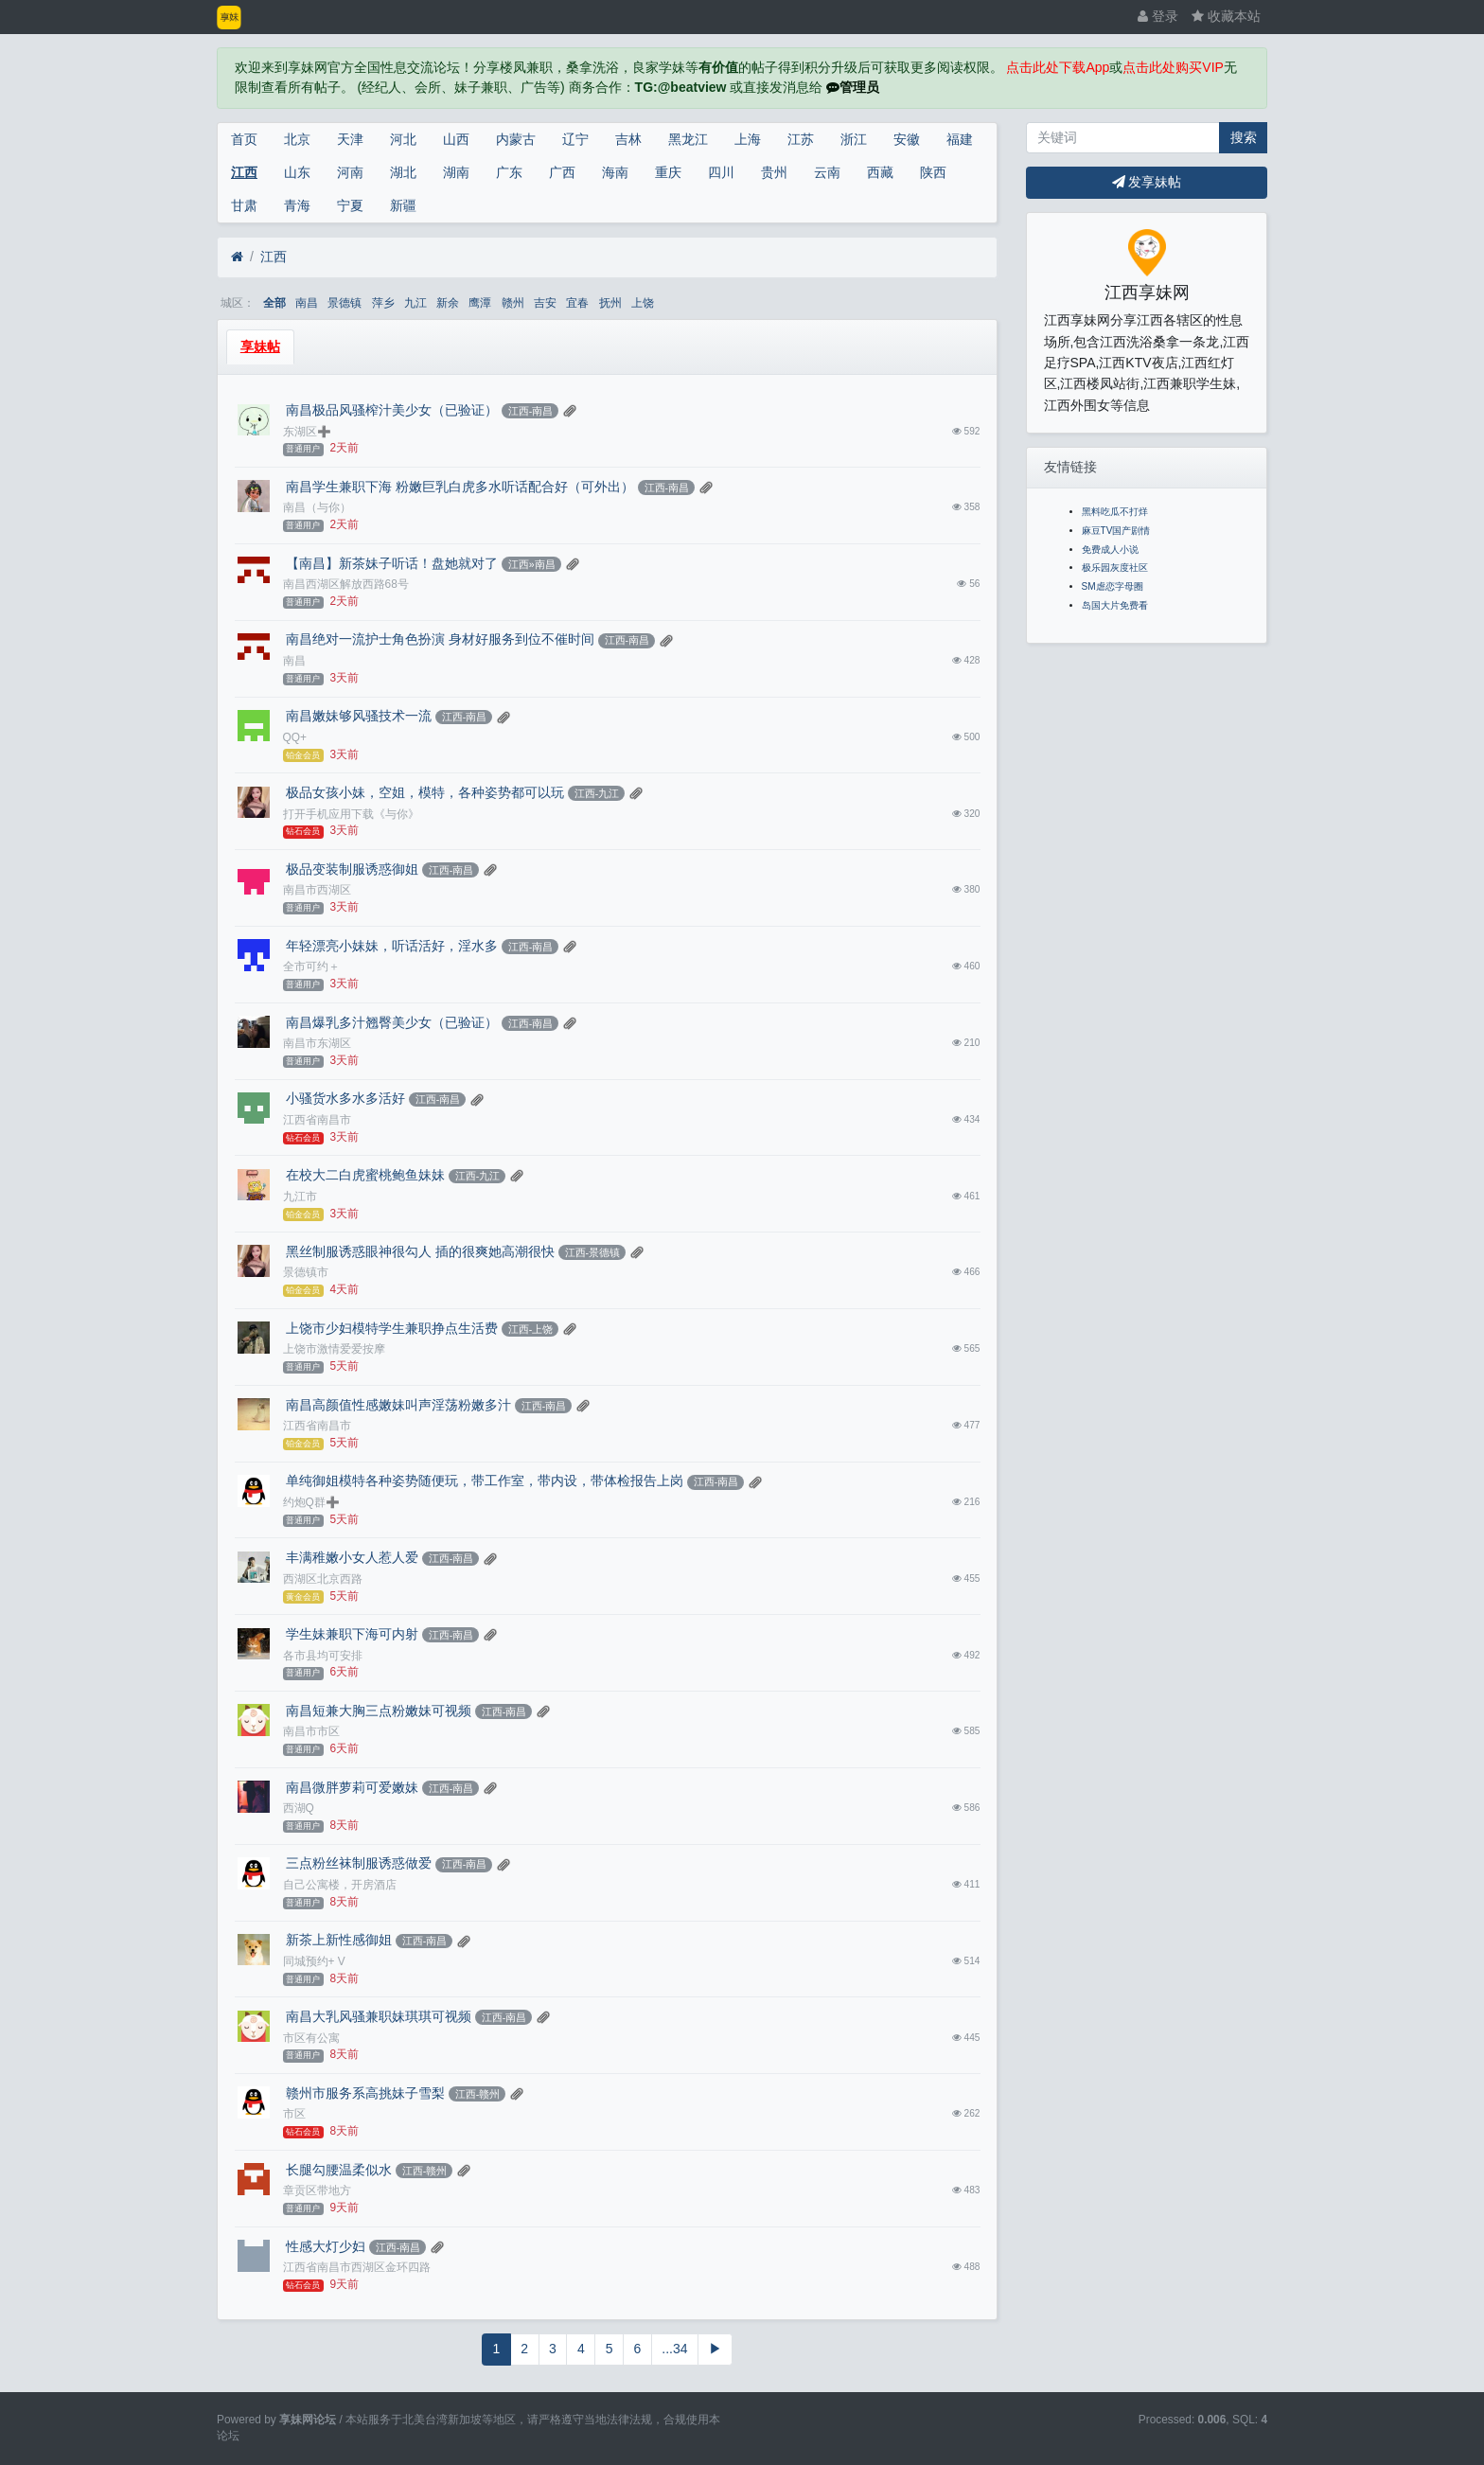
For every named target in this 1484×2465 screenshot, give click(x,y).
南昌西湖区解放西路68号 (346, 584)
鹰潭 (479, 303)
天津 (350, 139)
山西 (456, 139)
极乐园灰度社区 (1115, 567)
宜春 (577, 303)
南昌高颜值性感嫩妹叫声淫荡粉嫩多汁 (397, 1404)
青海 (297, 205)
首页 (244, 139)
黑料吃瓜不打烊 (1115, 511)
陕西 (933, 172)
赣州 (513, 303)
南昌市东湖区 (317, 1043)
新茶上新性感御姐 (338, 1939)
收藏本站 (1226, 16)
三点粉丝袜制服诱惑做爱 (358, 1863)
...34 (674, 2348)
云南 (827, 172)
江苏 (800, 139)
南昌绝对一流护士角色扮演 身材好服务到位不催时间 (439, 639)
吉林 (628, 139)
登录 (1158, 16)
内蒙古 (516, 139)
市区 (294, 2113)
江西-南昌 (531, 411)
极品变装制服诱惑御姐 (351, 869)
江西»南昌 (532, 564)
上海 (747, 139)
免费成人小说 (1110, 549)
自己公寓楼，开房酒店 (340, 1884)
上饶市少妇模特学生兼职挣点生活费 (391, 1328)
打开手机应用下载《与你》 (351, 814)
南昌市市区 (311, 1731)
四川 (721, 172)
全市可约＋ (311, 966)
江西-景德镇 (593, 1252)
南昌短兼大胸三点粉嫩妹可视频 (377, 1710)
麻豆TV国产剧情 (1116, 530)
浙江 (853, 139)
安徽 (906, 139)
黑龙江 (688, 139)
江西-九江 (597, 793)
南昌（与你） (317, 507)
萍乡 (383, 303)
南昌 (306, 303)
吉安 (545, 303)
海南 (615, 172)
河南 (350, 172)
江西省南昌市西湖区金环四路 (357, 2267)
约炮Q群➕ (311, 1502)
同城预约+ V (314, 1961)
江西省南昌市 (317, 1119)
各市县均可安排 (322, 1655)
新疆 (403, 205)
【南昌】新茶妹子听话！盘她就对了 (391, 563)
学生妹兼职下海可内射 (351, 1633)
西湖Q (298, 1808)
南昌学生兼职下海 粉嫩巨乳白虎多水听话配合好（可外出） (459, 486)
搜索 (1243, 137)
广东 (509, 172)
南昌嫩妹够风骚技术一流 (358, 715)
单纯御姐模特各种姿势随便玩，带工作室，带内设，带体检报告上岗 (483, 1480)
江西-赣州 (478, 2094)
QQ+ (295, 737)
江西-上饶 (531, 1329)
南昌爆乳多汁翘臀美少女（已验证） (391, 1022)
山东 (297, 172)
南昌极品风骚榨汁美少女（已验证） (391, 409)
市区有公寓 (311, 2038)
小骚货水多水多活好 (344, 1098)
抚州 (610, 303)
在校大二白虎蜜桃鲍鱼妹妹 (364, 1174)
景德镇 (344, 303)
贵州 (774, 172)
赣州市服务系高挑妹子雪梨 (364, 2093)
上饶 (642, 303)
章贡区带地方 (317, 2190)
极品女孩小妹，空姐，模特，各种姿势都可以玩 (424, 792)
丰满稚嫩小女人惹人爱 (351, 1557)
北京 (297, 139)
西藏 (880, 172)
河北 (403, 139)
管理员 (852, 87)
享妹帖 (260, 346)
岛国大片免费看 (1115, 605)
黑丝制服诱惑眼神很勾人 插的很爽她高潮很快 (419, 1251)
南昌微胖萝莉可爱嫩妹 (351, 1787)
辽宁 (575, 139)
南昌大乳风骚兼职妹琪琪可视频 (377, 2016)
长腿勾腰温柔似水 (338, 2169)
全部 (274, 303)
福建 (959, 139)
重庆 (668, 172)
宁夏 (350, 205)
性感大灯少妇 (324, 2246)
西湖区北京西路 (322, 1579)
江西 (244, 172)
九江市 (300, 1196)
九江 (415, 303)
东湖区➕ (307, 431)
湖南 (456, 172)
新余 (447, 303)
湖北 (403, 172)
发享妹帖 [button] (1147, 181)
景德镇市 (305, 1272)
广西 (562, 172)
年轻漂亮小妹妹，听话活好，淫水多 (391, 945)
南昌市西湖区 (317, 889)
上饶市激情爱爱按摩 (334, 1349)
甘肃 (244, 205)
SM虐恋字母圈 (1112, 586)
